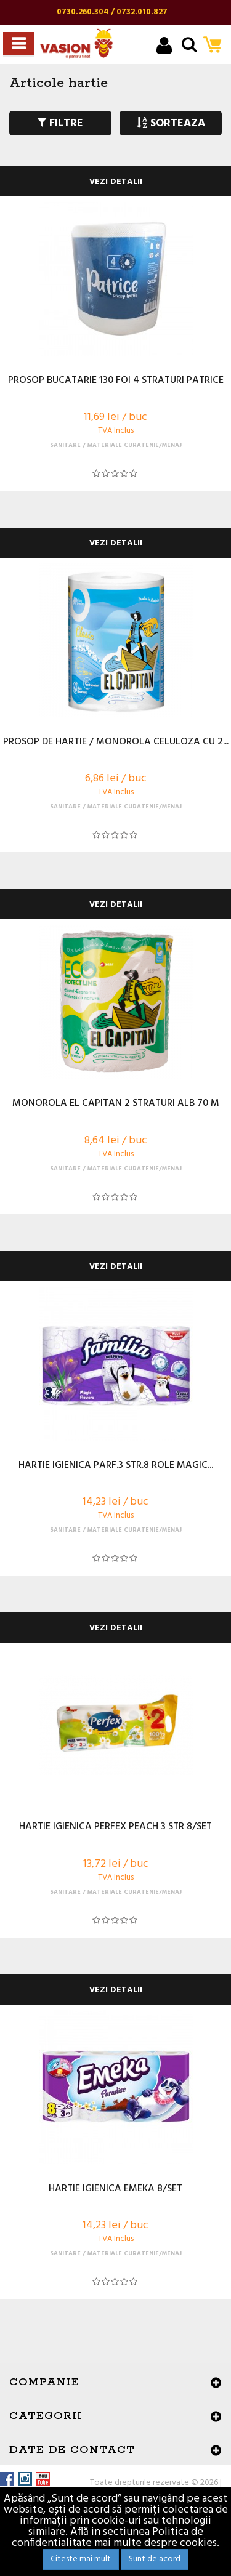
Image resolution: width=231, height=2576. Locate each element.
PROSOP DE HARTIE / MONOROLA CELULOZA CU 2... (116, 742)
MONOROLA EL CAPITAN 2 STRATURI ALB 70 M (115, 1104)
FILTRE (60, 123)
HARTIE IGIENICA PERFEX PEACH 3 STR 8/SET (115, 1827)
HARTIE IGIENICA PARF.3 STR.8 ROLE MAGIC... (115, 1466)
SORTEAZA (171, 123)
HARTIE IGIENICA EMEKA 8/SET (115, 2189)
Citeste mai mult (81, 2559)
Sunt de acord (154, 2559)
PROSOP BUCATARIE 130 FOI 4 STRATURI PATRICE (116, 381)
